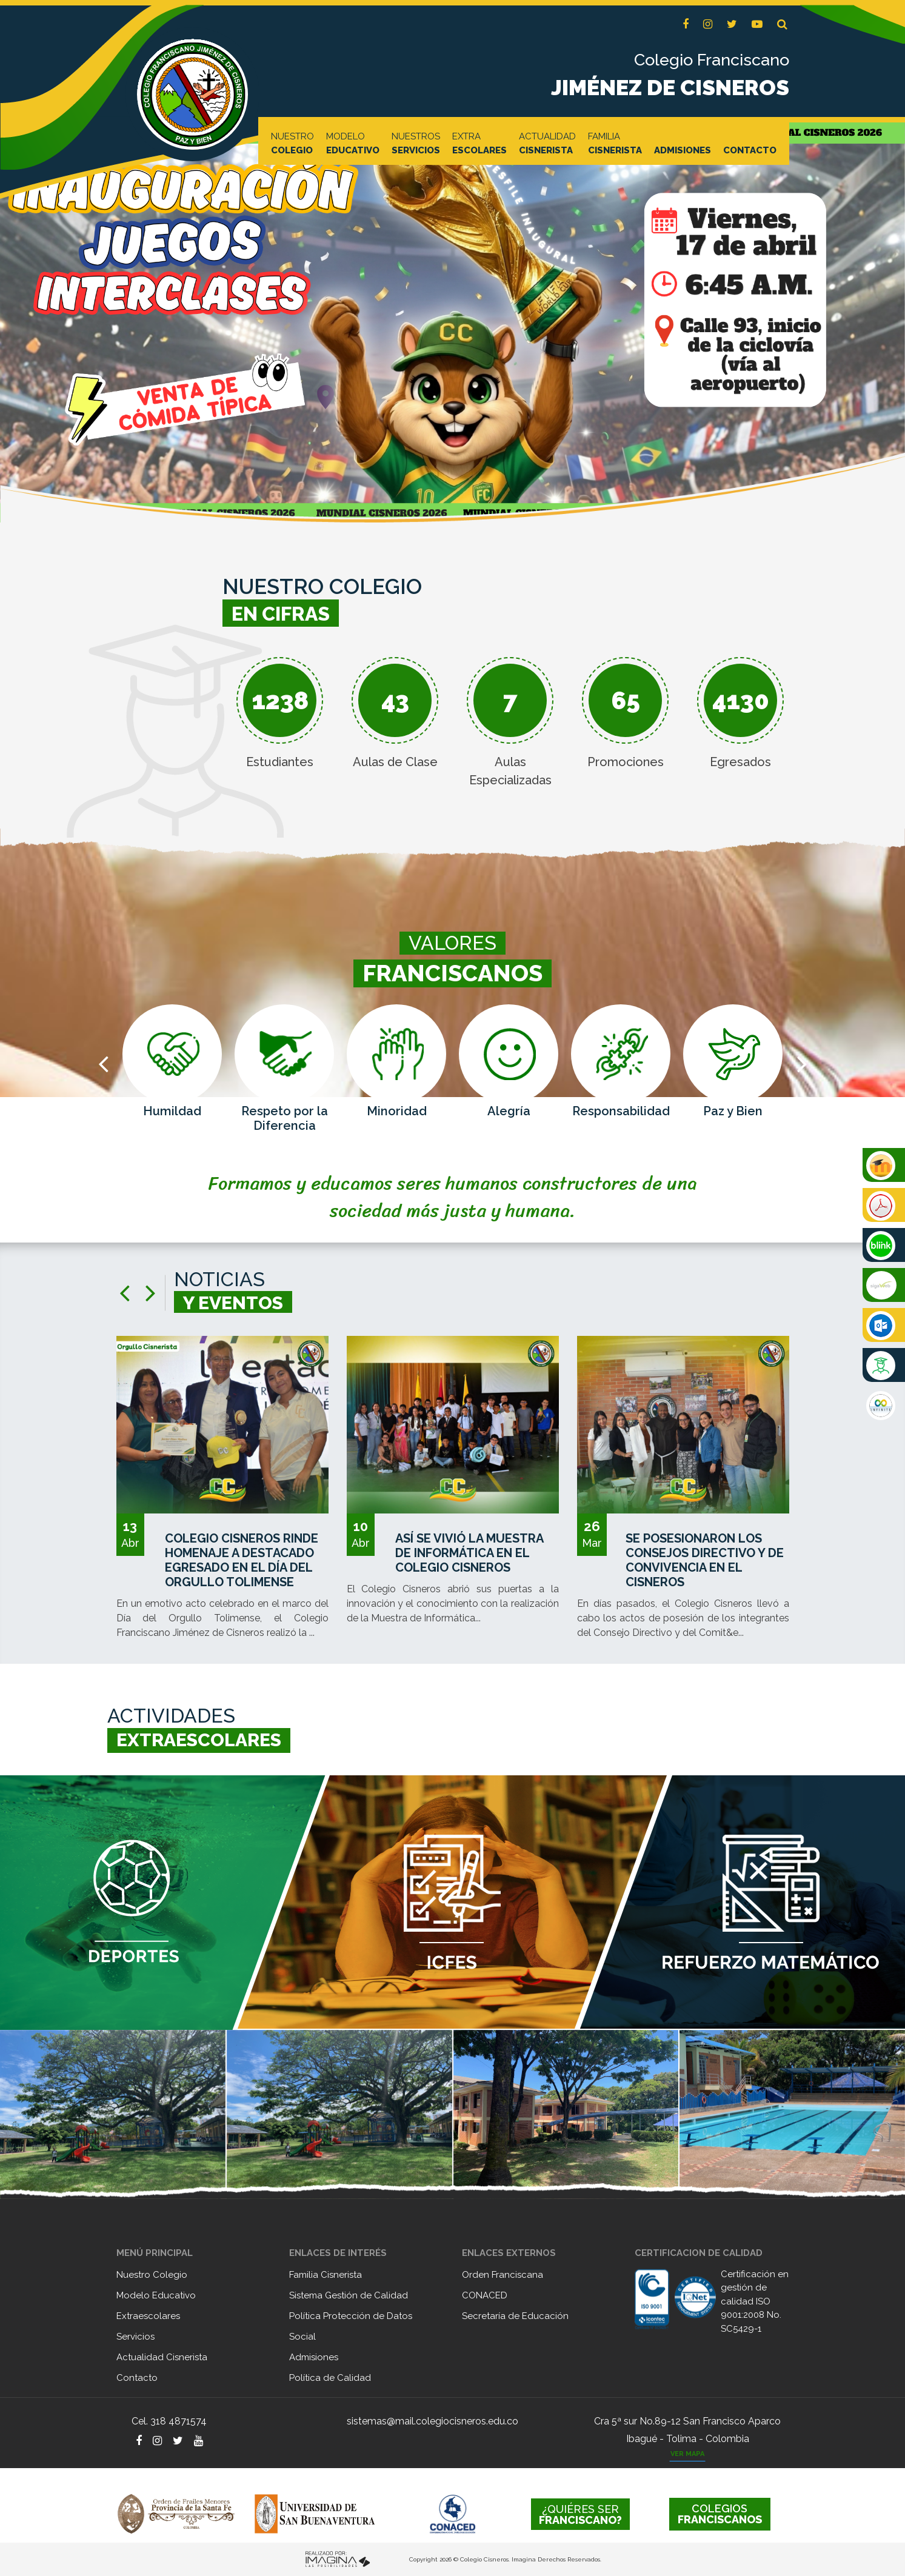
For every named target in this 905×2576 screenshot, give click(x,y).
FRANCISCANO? (580, 2514)
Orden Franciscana (502, 2274)
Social (302, 2336)
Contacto (137, 2377)
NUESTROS (416, 144)
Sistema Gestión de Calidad (348, 2295)
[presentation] (103, 1063)
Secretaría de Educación (515, 2316)
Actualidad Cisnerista (161, 2357)
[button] (782, 24)
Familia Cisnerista (325, 2274)
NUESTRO (292, 144)
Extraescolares (148, 2316)
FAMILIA (615, 144)
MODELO (352, 144)
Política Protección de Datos (350, 2316)
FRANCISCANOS (720, 2514)
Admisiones (313, 2357)
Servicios (135, 2336)
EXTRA (479, 144)
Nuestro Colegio (151, 2274)
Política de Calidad (330, 2377)
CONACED (484, 2295)
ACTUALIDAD (547, 144)
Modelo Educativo (156, 2295)
